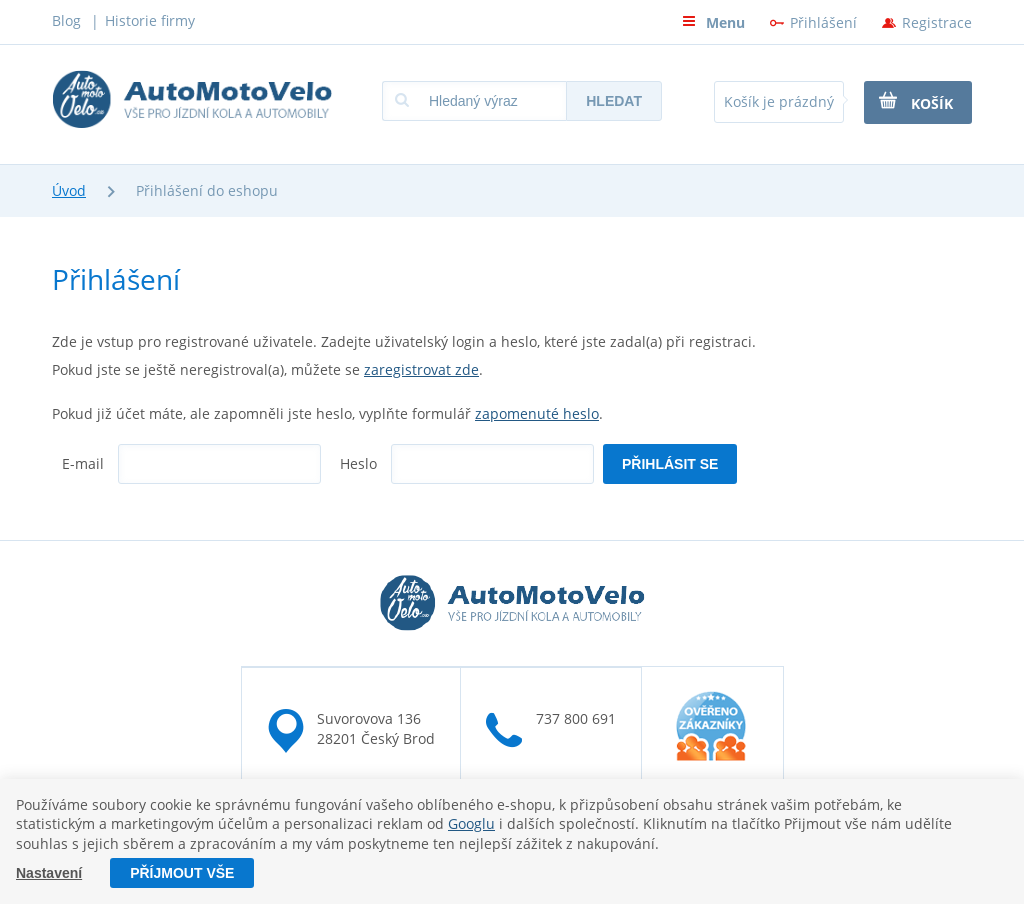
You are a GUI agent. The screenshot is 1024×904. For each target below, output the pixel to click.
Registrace (937, 22)
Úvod (69, 190)
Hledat (614, 101)
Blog (66, 20)
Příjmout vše (182, 873)
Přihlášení (823, 22)
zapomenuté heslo (537, 413)
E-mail (83, 463)
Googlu (471, 824)
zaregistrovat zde (421, 369)
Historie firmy (150, 20)
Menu (713, 22)
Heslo (358, 463)
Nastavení (49, 873)
